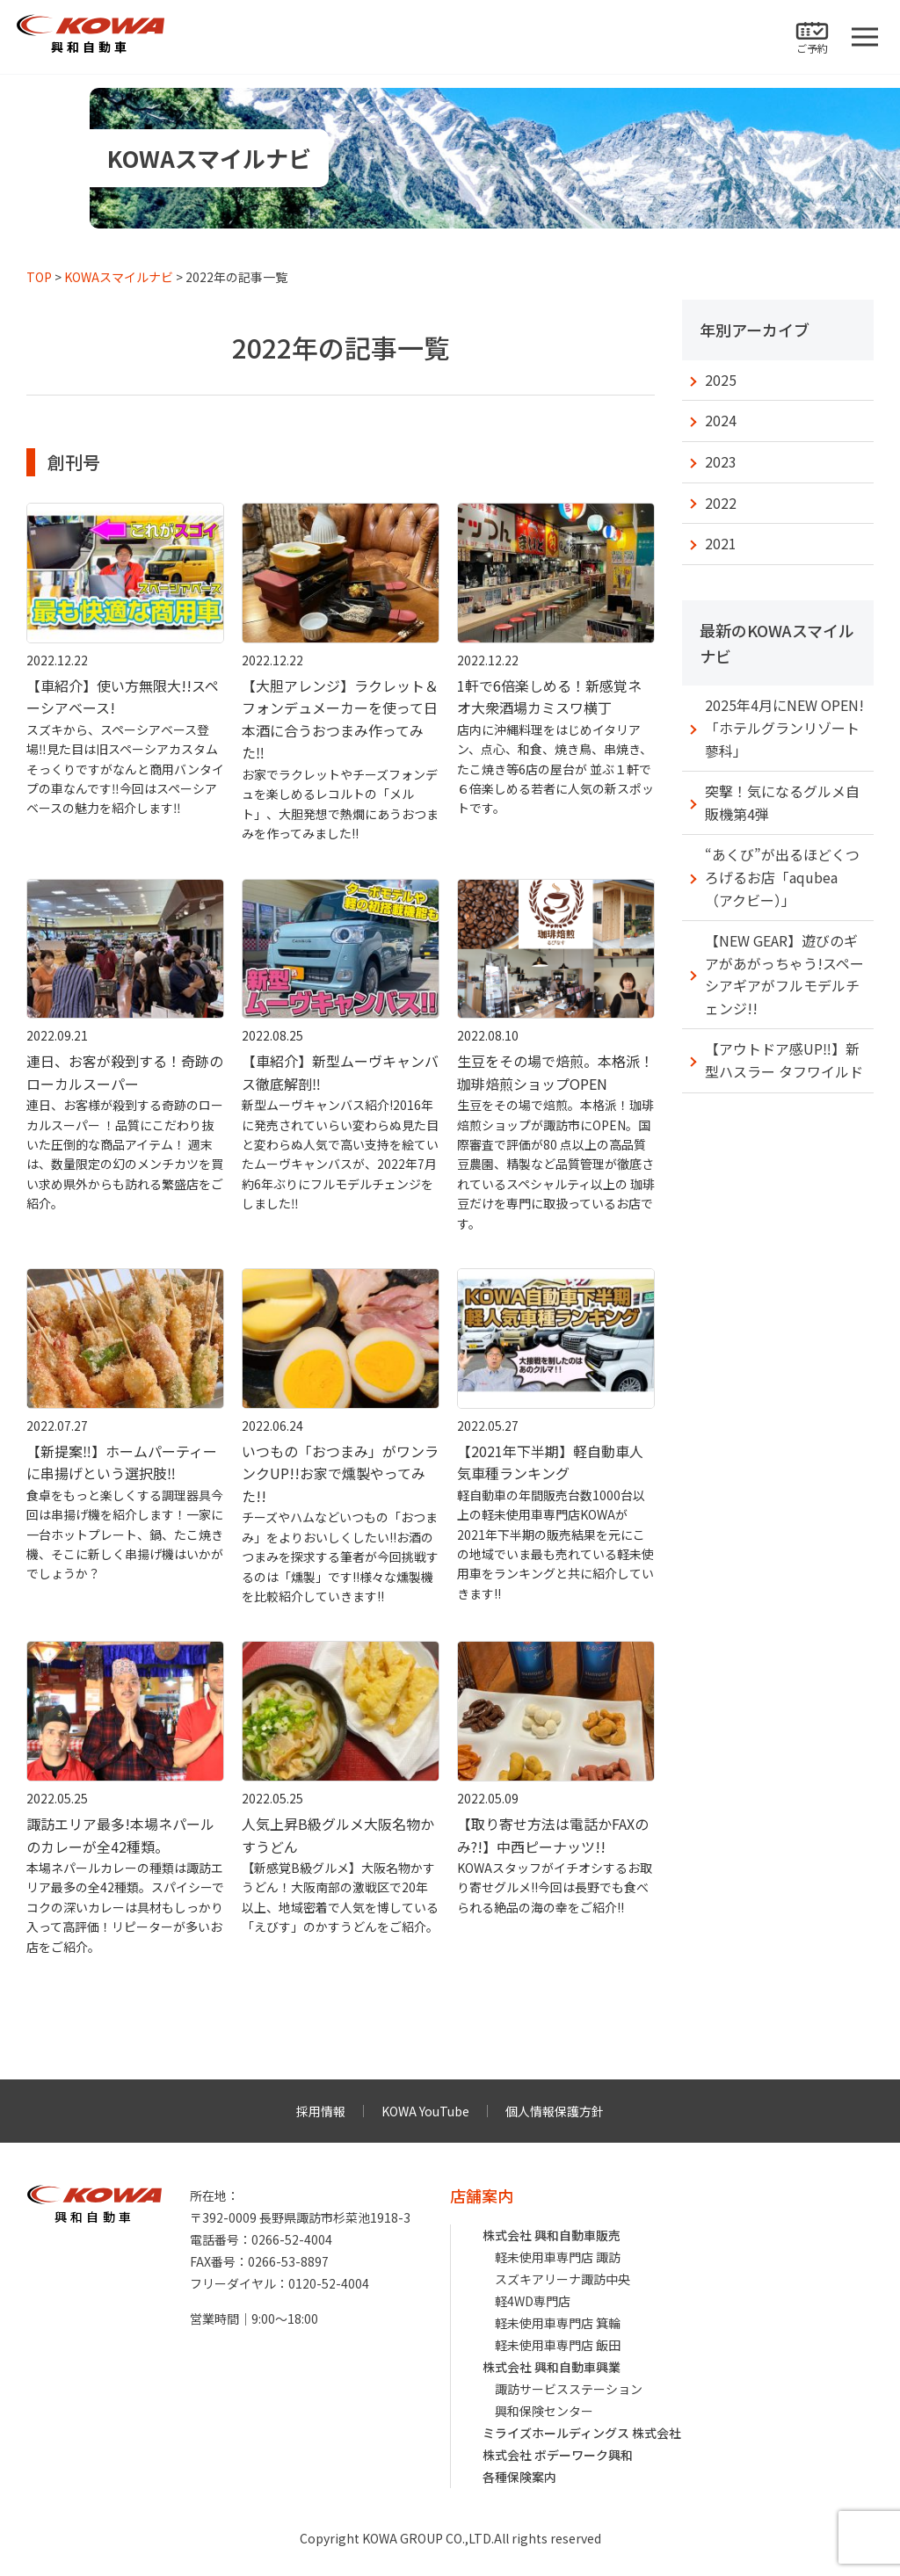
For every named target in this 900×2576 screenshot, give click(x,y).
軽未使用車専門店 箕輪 (558, 2323)
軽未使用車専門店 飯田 (558, 2345)
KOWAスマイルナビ (118, 277)
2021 (721, 543)
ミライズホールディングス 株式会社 (582, 2433)
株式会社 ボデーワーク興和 (558, 2455)
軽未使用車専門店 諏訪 (558, 2257)
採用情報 (320, 2111)
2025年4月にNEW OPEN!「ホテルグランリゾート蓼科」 (784, 727)
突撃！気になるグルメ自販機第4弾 (782, 802)
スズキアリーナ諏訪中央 (562, 2279)
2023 (721, 461)
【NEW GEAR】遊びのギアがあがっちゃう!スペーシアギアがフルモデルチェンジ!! (784, 974)
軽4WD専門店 (532, 2301)
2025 (721, 379)
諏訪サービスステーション (568, 2389)
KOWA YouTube (425, 2111)
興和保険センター (544, 2411)
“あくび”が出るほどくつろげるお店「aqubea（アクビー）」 (782, 877)
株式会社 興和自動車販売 (552, 2235)
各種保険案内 (519, 2476)
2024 (721, 420)
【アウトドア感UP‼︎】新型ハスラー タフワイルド (784, 1060)
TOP (39, 277)
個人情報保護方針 (554, 2111)
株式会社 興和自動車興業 (552, 2367)
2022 (721, 502)
